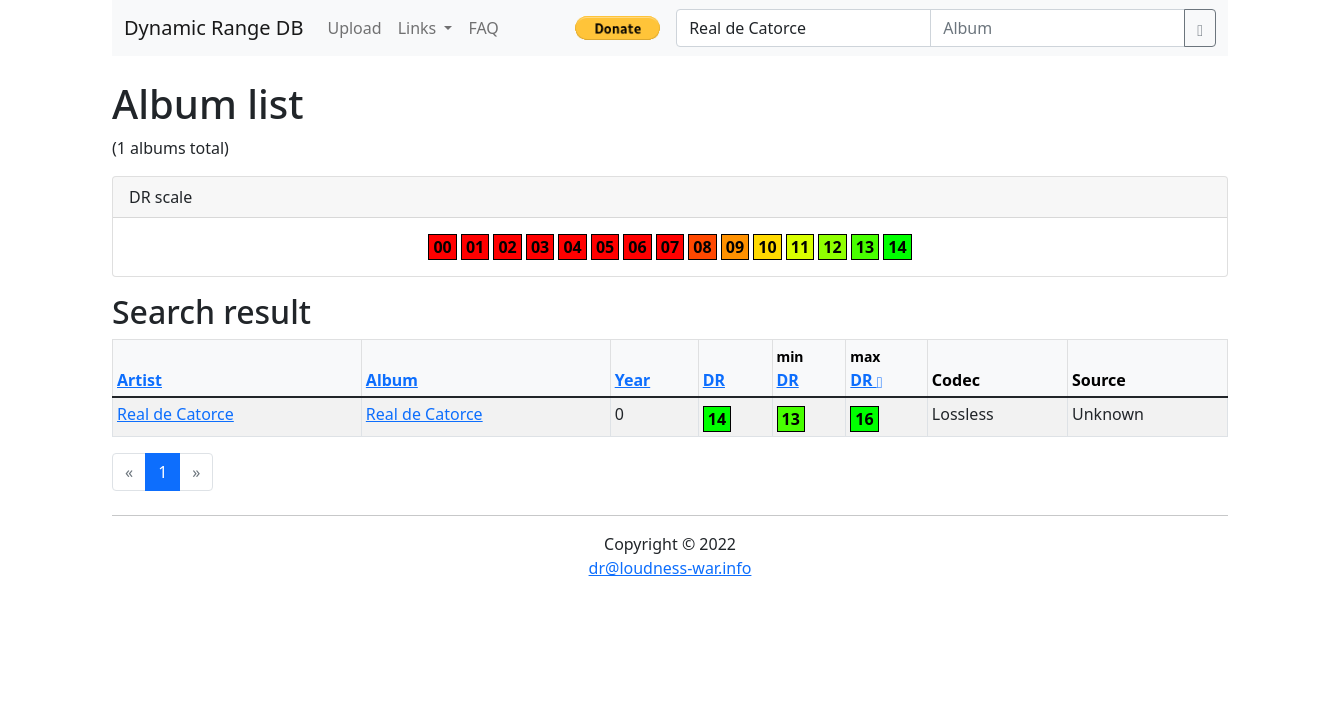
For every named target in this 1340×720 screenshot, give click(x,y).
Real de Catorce (175, 414)
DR (714, 380)
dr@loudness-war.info (670, 568)
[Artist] (803, 28)
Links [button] (419, 28)
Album (392, 380)
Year (633, 380)
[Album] (1057, 28)
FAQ (483, 28)
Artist (139, 380)
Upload (354, 28)
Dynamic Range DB (213, 27)
